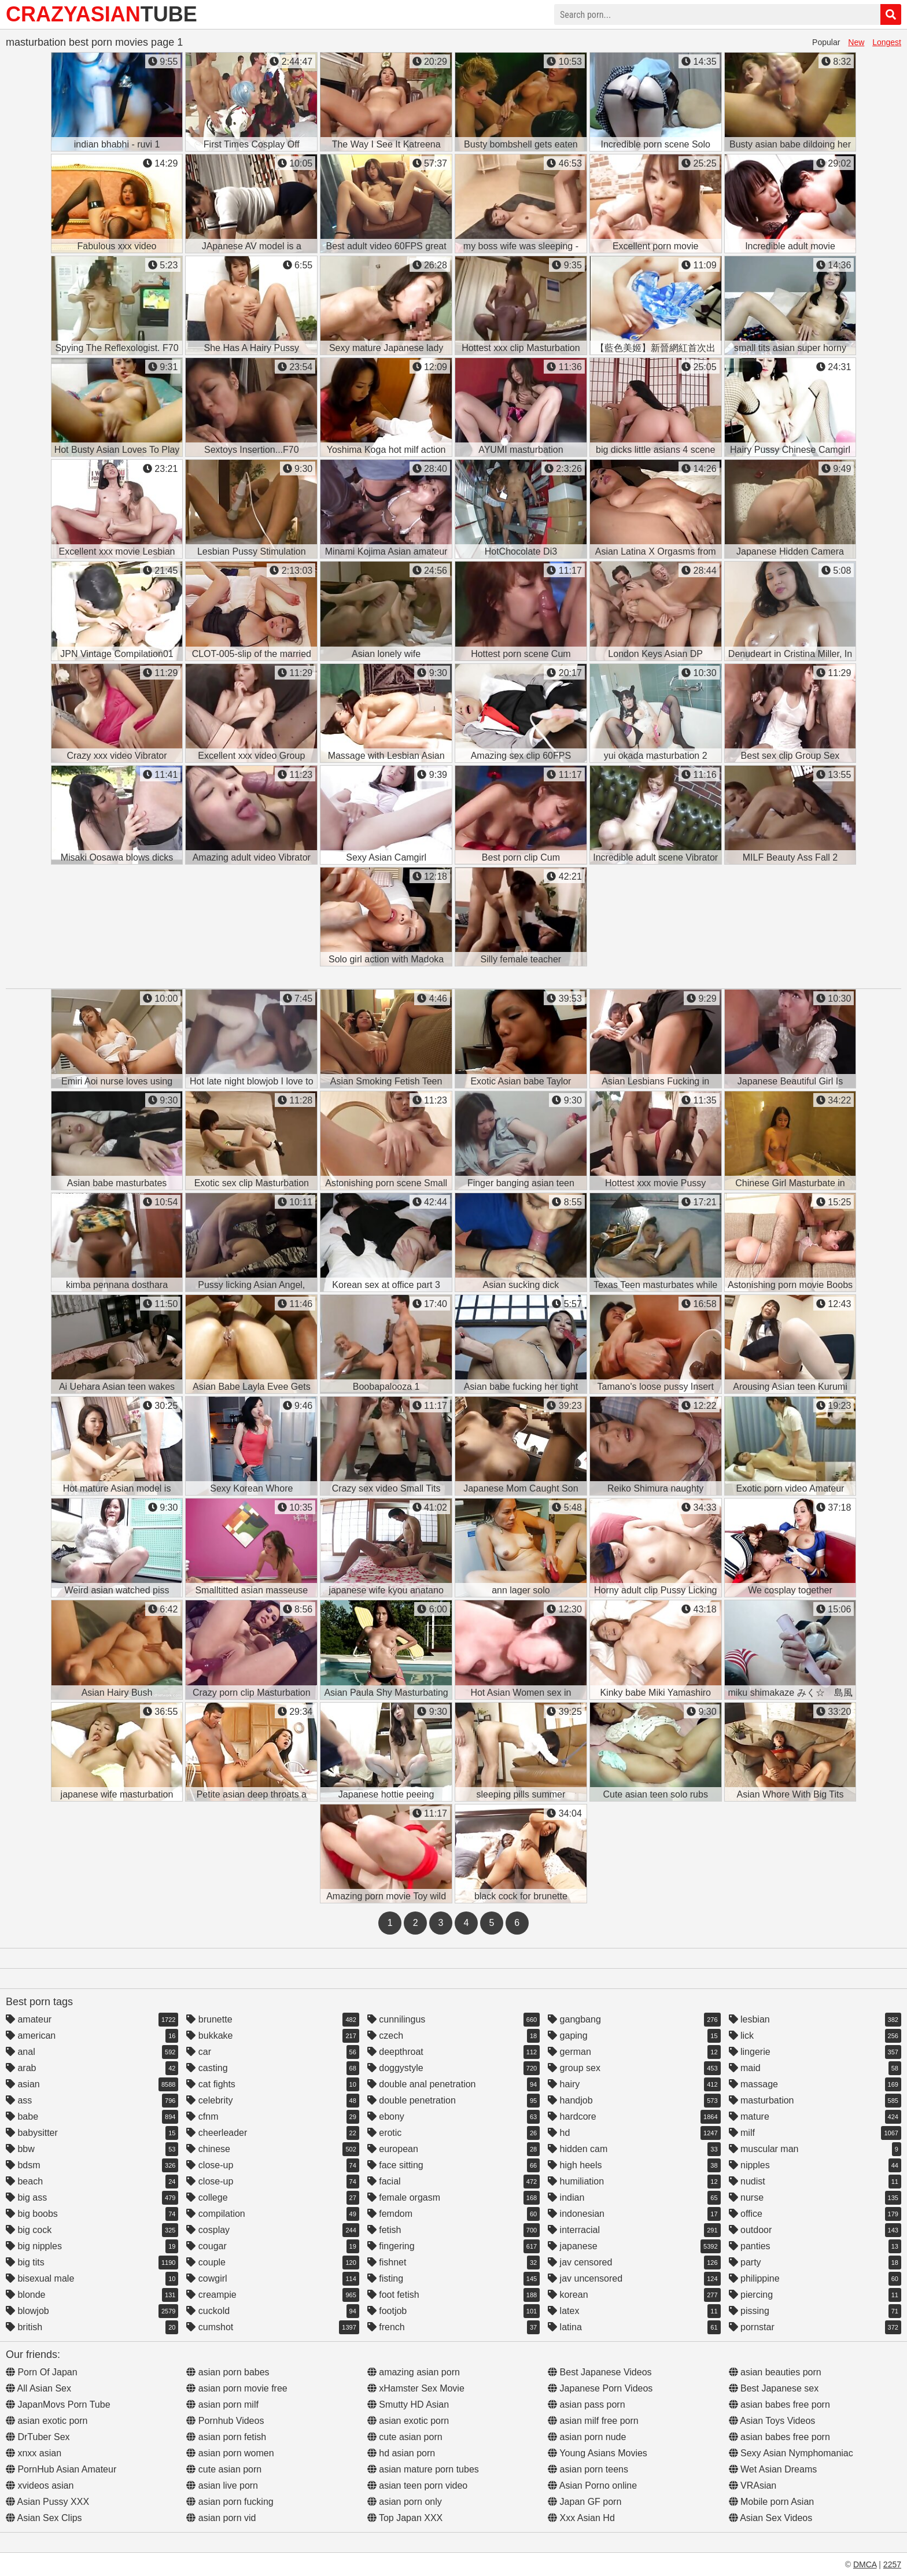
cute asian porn (223, 2469)
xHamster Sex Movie (415, 2388)
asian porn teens (588, 2469)
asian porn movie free (236, 2388)
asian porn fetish (226, 2437)
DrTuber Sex (38, 2437)
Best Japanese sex (774, 2388)
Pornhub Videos (225, 2421)
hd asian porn (401, 2453)
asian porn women (230, 2453)
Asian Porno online (592, 2485)
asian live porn (222, 2485)
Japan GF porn (584, 2502)
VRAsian (753, 2485)
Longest (886, 42)
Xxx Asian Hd (581, 2518)
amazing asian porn (413, 2372)
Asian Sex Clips (44, 2518)
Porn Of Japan (42, 2372)
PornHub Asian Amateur (61, 2469)
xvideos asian (39, 2485)
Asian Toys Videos (772, 2421)
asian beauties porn (775, 2372)
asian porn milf (222, 2404)
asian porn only (404, 2502)
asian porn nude (587, 2437)
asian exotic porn (46, 2421)
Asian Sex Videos (771, 2518)
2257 (892, 2564)
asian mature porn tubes (423, 2469)
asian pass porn (586, 2404)
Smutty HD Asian (408, 2404)
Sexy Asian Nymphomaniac (791, 2453)
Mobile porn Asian (771, 2502)
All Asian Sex (38, 2388)
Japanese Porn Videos (600, 2388)
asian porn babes (227, 2372)
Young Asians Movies (597, 2453)
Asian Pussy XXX (47, 2502)
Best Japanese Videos (599, 2372)
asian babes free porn (779, 2404)
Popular (826, 42)
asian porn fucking (229, 2502)
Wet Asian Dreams (773, 2469)
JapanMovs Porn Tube (58, 2404)
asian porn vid (221, 2518)
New (856, 42)
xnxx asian (33, 2453)
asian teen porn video (417, 2485)
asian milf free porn (593, 2421)
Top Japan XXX (405, 2518)
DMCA (864, 2564)
